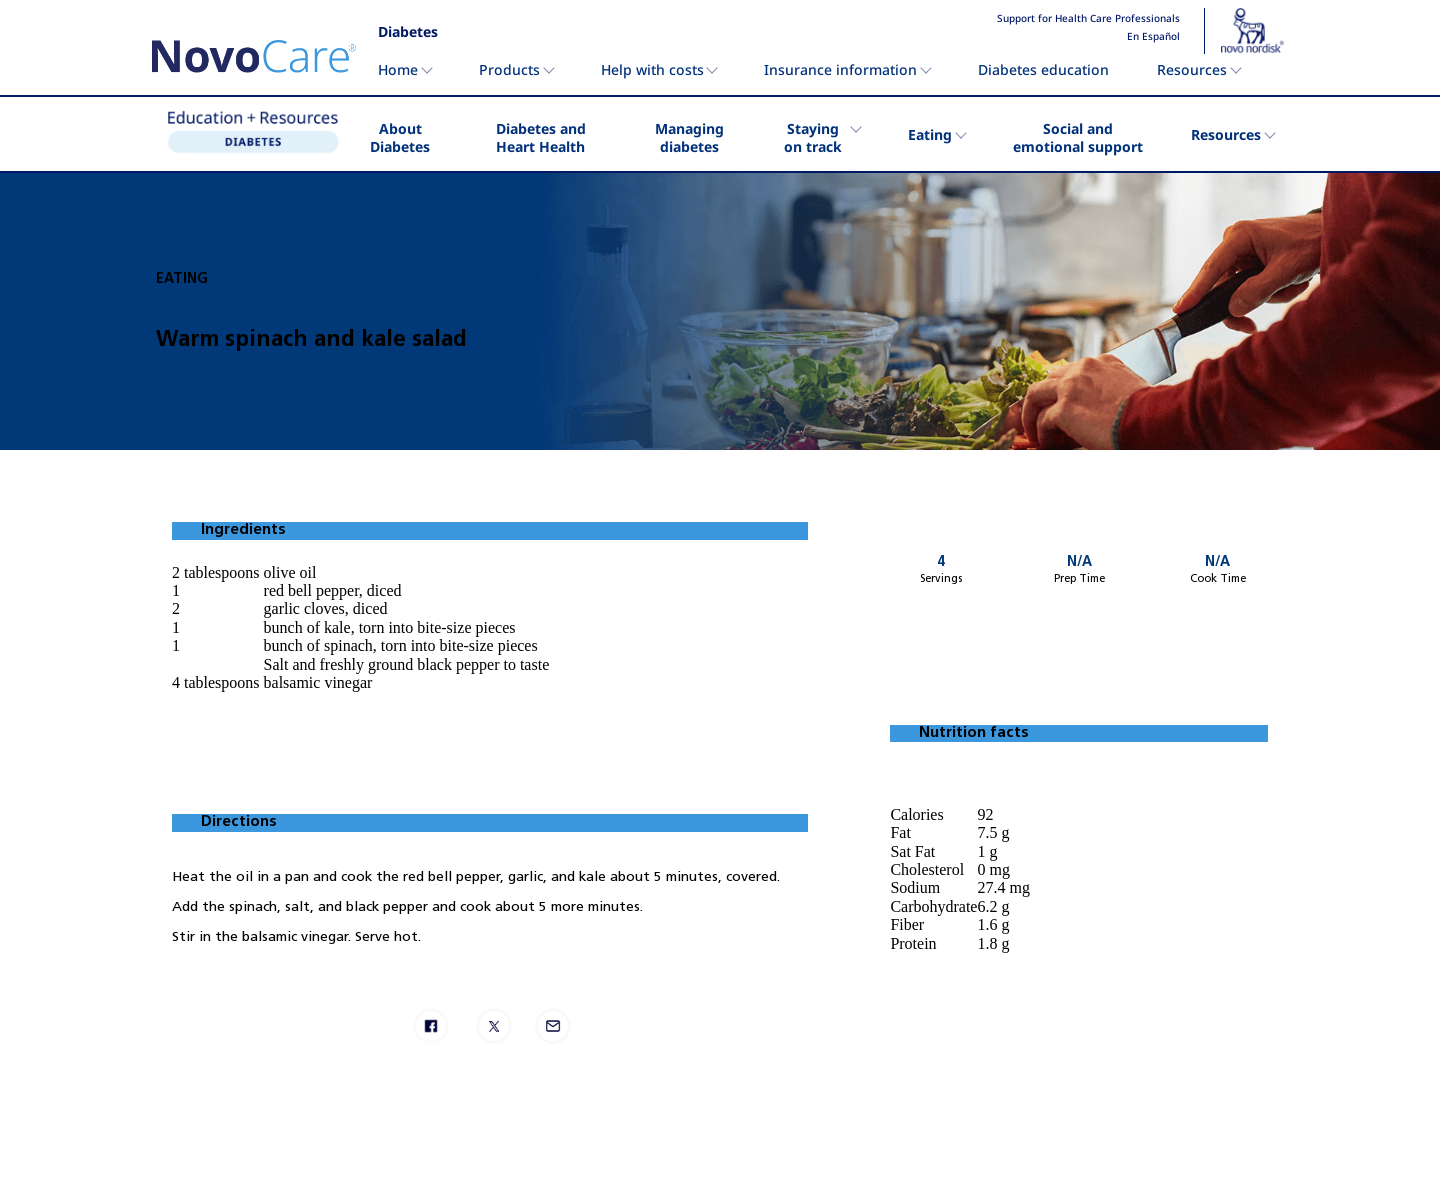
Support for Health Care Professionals (1088, 19)
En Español (1153, 37)
